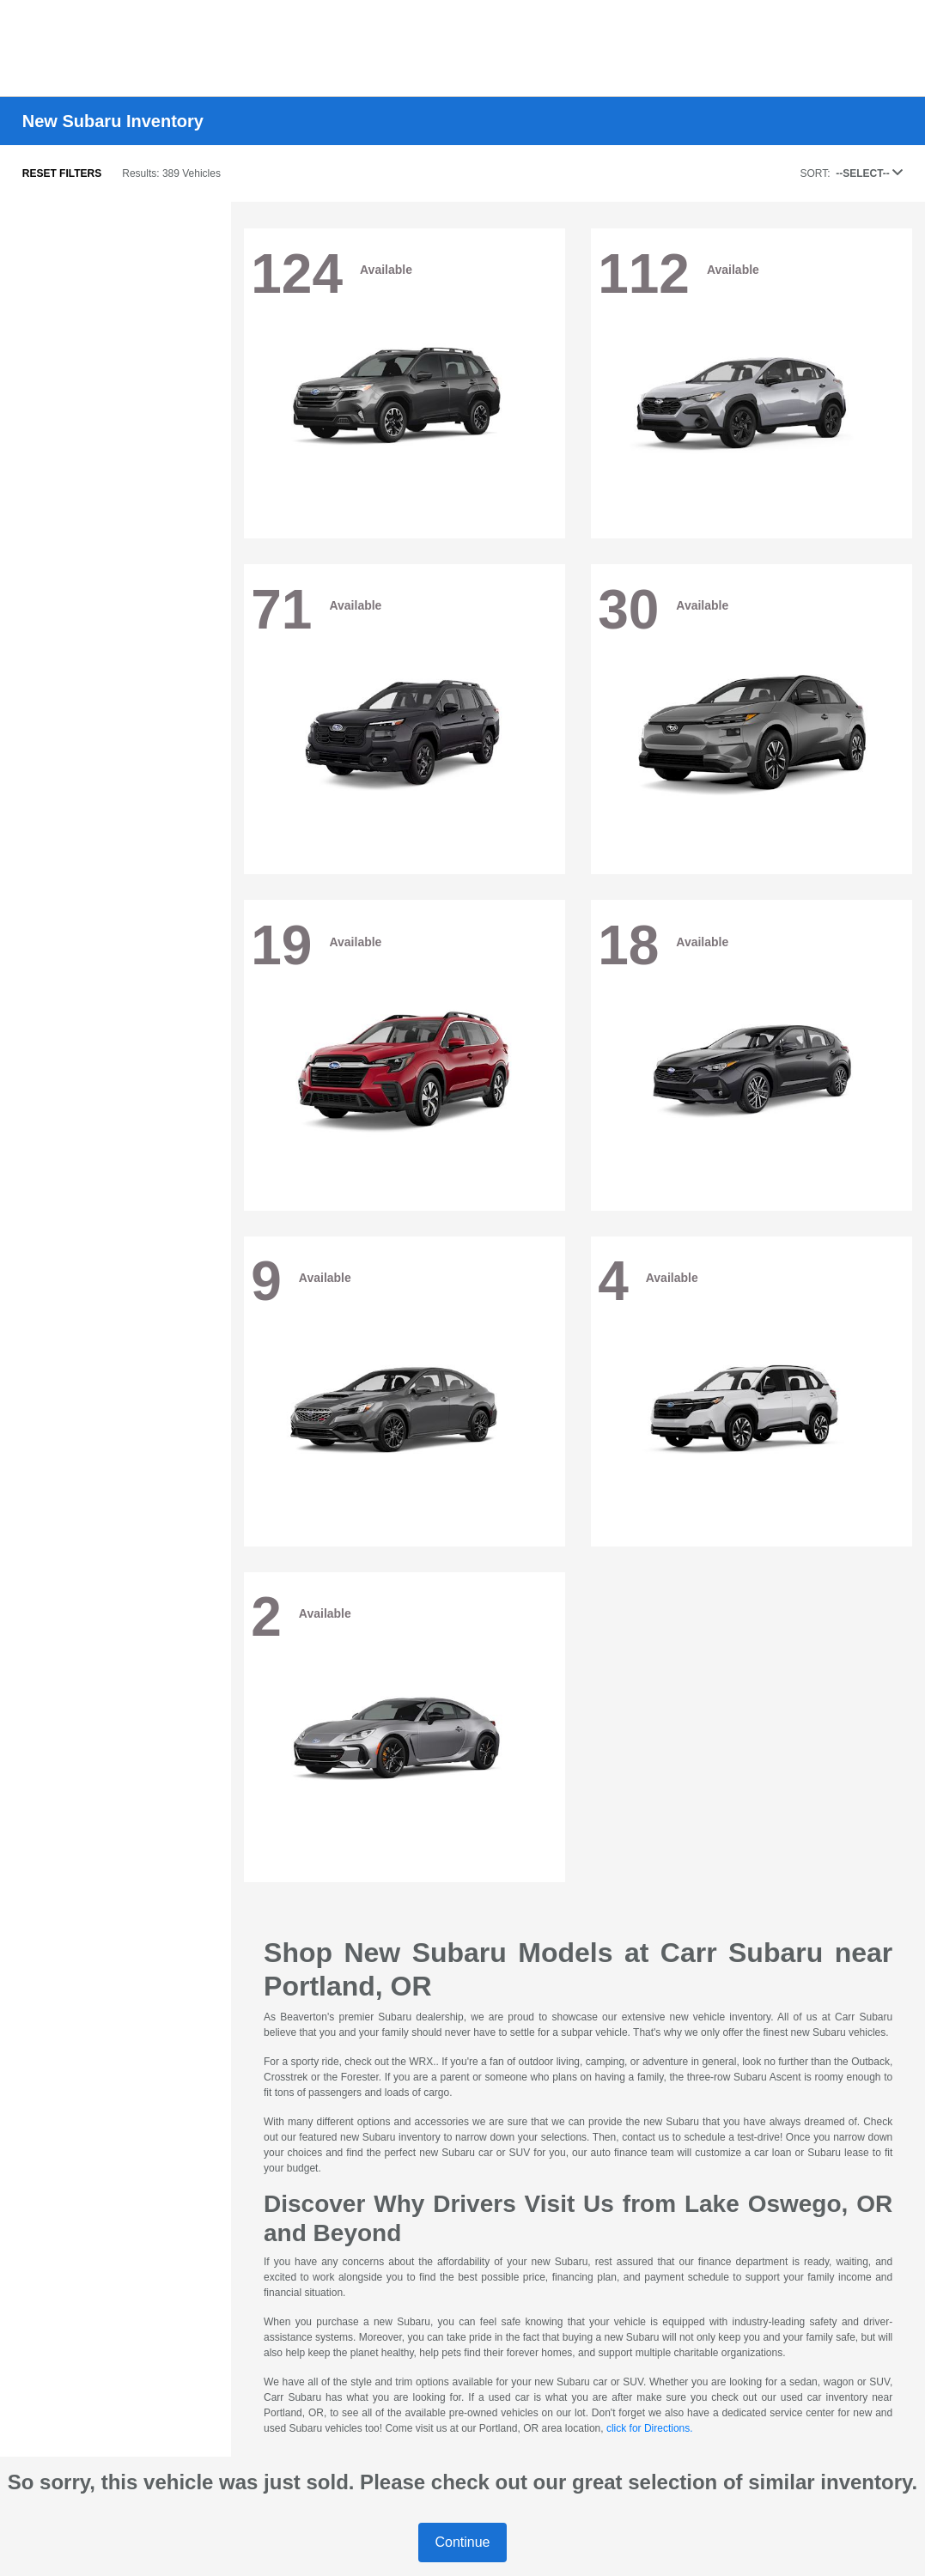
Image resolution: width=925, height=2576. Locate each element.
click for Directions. (649, 2428)
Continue (462, 2542)
